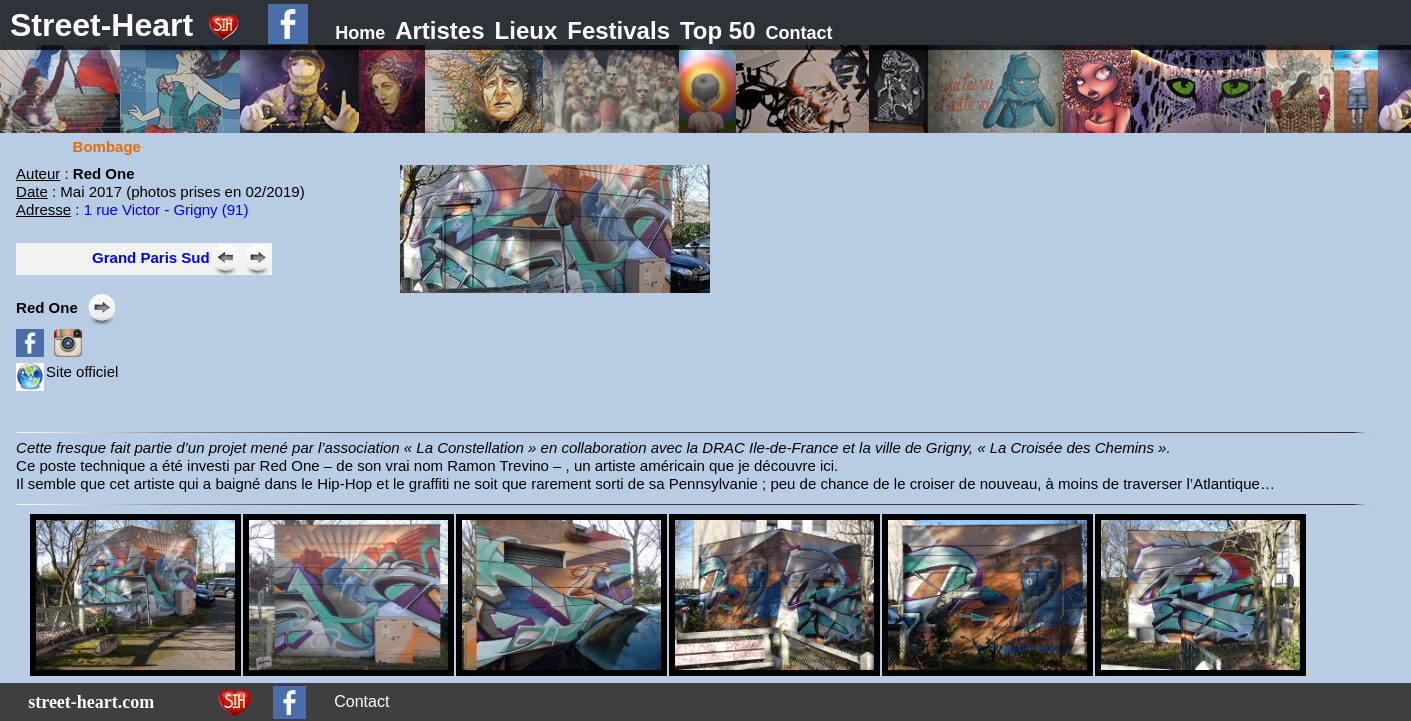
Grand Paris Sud (151, 257)
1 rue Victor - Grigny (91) (166, 209)
